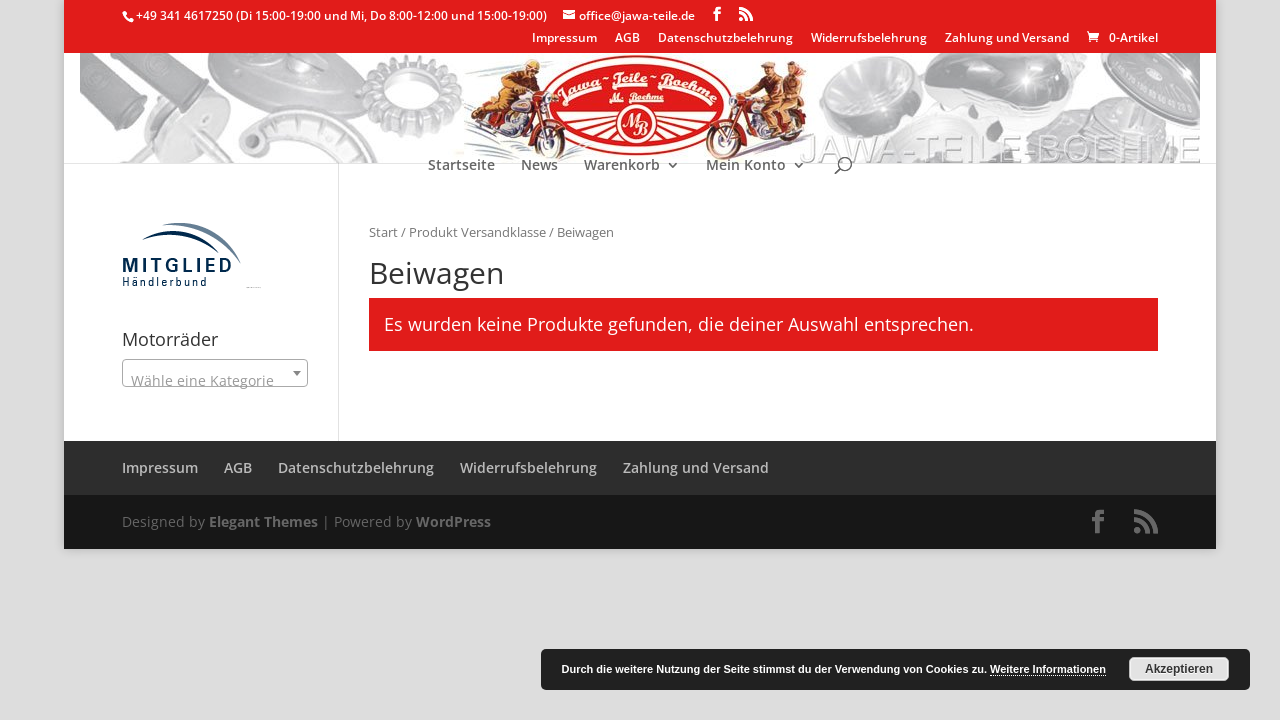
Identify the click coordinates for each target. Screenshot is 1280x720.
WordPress (453, 521)
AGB (627, 39)
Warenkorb (622, 166)
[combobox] (215, 373)
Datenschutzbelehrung (725, 39)
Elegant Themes (263, 521)
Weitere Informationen (1048, 669)
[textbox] (215, 381)
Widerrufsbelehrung (869, 39)
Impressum (564, 39)
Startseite (461, 166)
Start (383, 232)
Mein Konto (746, 166)
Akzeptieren (1179, 669)
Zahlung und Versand (1007, 39)
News (539, 166)
